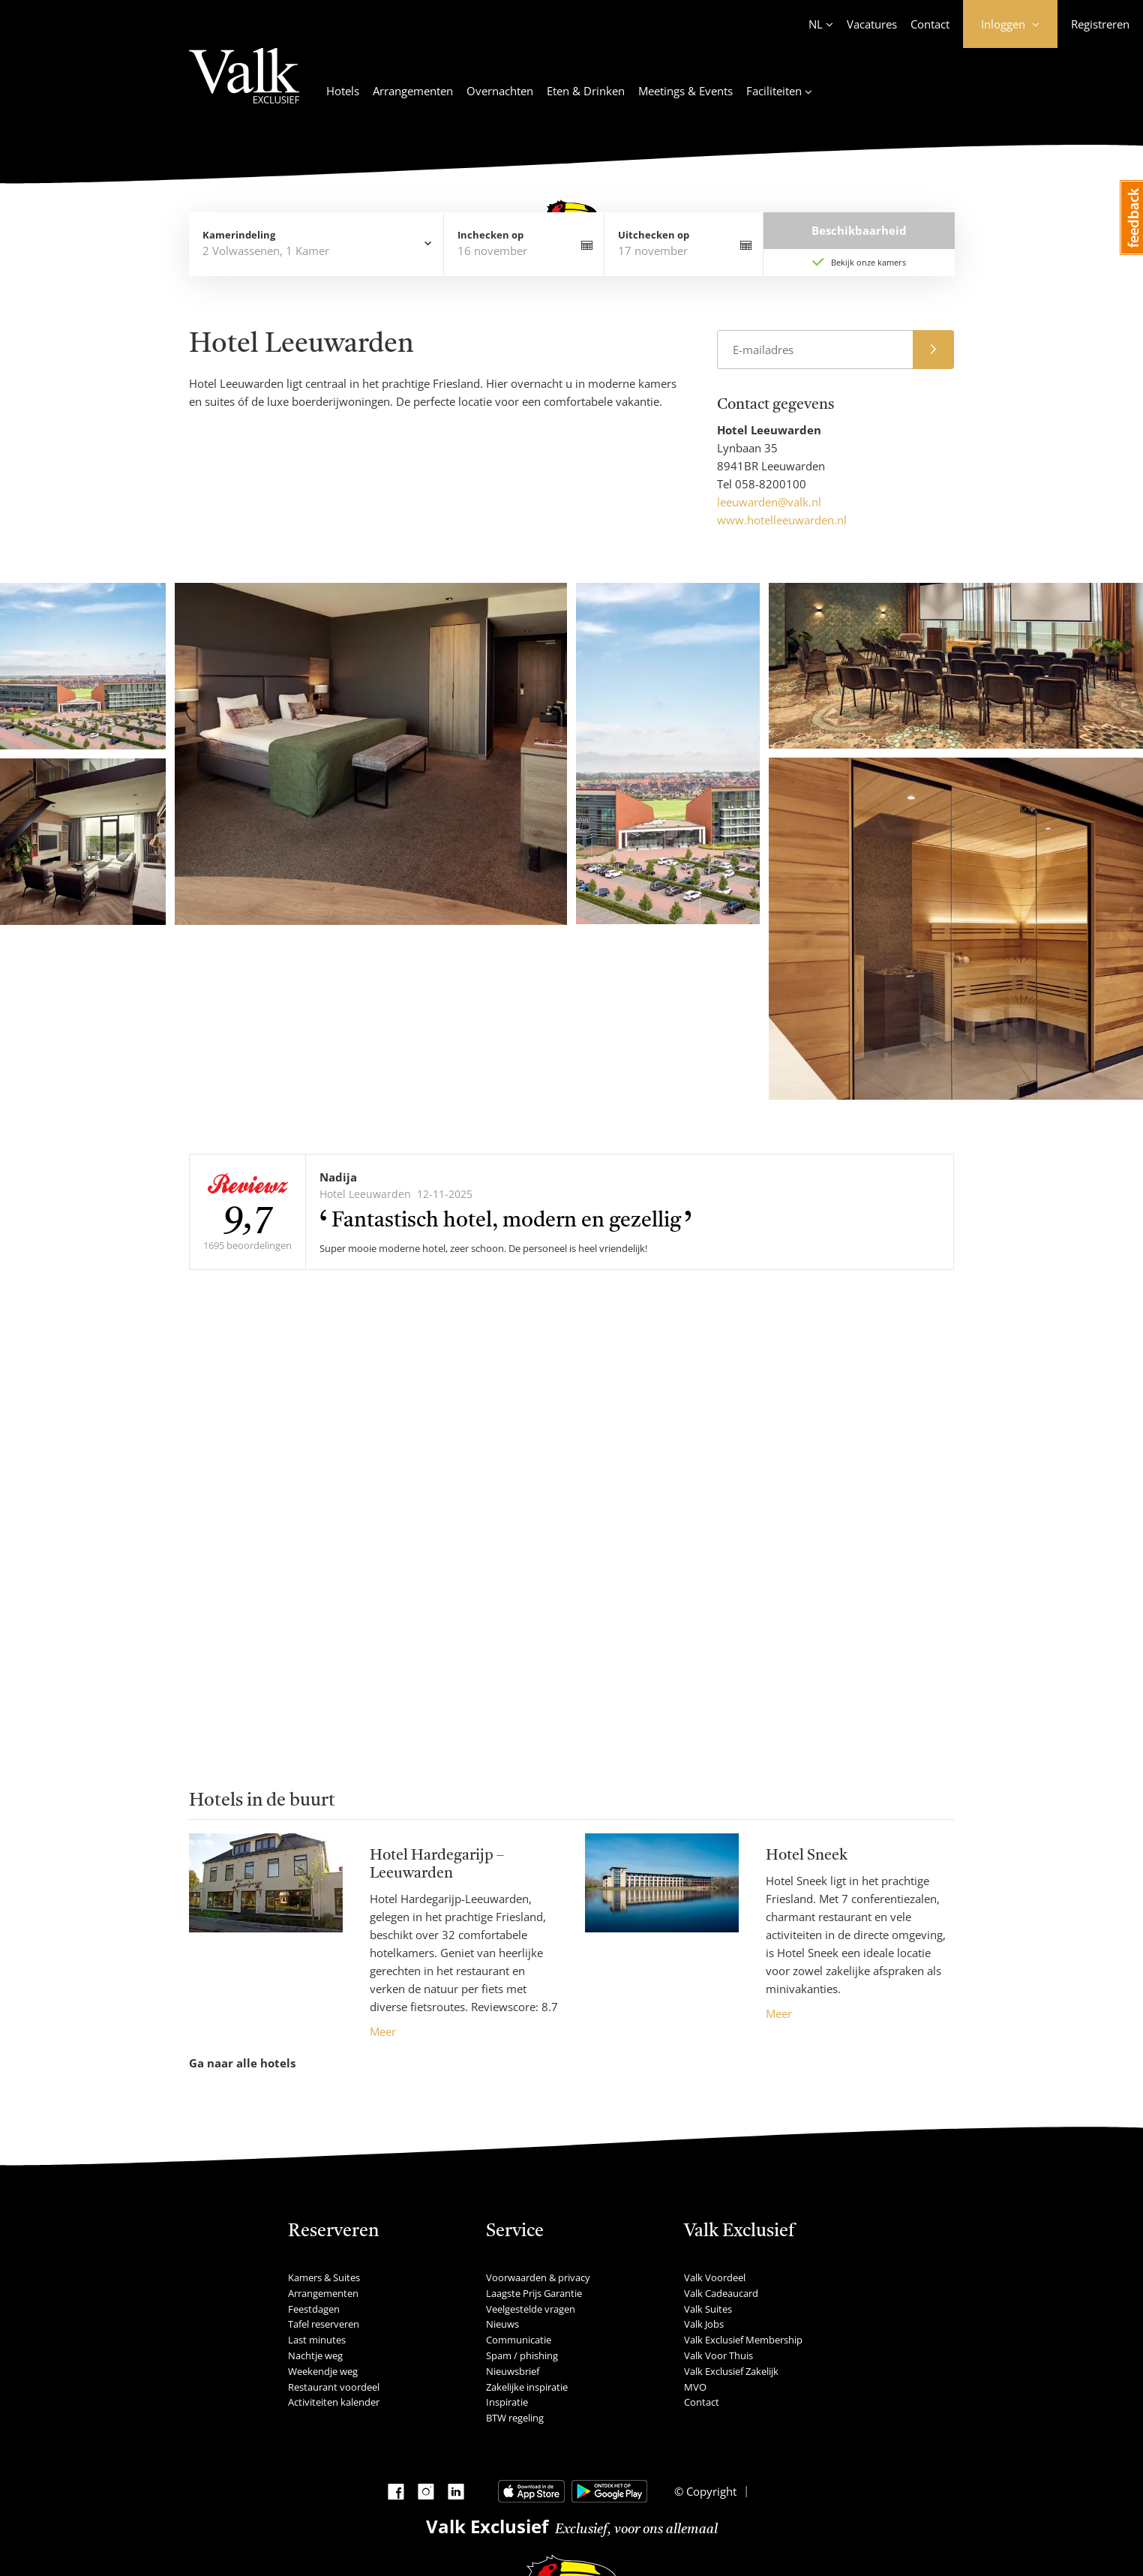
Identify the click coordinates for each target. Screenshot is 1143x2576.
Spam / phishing (522, 2355)
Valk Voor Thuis (718, 2355)
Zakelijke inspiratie (527, 2387)
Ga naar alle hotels (242, 2062)
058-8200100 (770, 483)
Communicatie (518, 2339)
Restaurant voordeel (334, 2387)
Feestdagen (314, 2309)
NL (815, 24)
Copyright (709, 2491)
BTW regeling (515, 2417)
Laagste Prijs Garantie (534, 2293)
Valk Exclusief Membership (743, 2339)
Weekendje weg (323, 2371)
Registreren (1100, 24)
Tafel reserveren (323, 2324)
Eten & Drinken (586, 90)
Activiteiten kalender (334, 2402)
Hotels (342, 90)
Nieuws (502, 2324)
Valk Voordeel (715, 2277)
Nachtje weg (315, 2355)
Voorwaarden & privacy (538, 2277)
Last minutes (317, 2339)
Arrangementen (413, 90)
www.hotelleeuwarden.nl (782, 519)
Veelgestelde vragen (530, 2309)
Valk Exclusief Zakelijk (731, 2371)
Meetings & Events (685, 90)
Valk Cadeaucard (721, 2293)
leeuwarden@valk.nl (769, 501)
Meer (383, 2031)
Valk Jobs (704, 2324)
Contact (930, 24)
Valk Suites (708, 2309)
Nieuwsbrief (512, 2371)
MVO (695, 2387)
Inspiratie (507, 2402)
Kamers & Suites (324, 2277)
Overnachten (499, 90)
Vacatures (872, 24)
